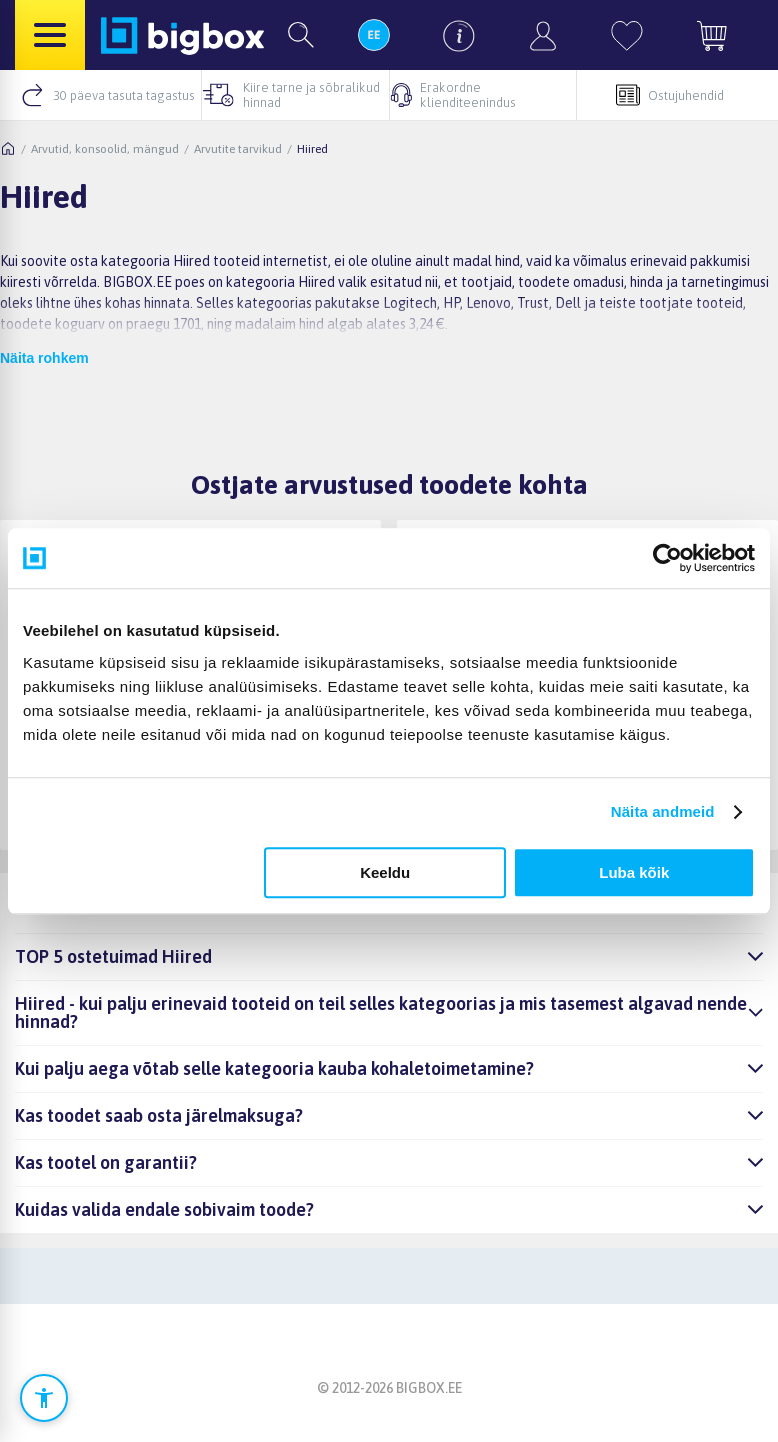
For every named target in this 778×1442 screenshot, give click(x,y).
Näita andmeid (663, 811)
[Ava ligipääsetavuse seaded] (44, 1398)
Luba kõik (634, 872)
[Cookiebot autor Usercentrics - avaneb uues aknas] (667, 558)
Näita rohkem (44, 358)
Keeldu (385, 872)
